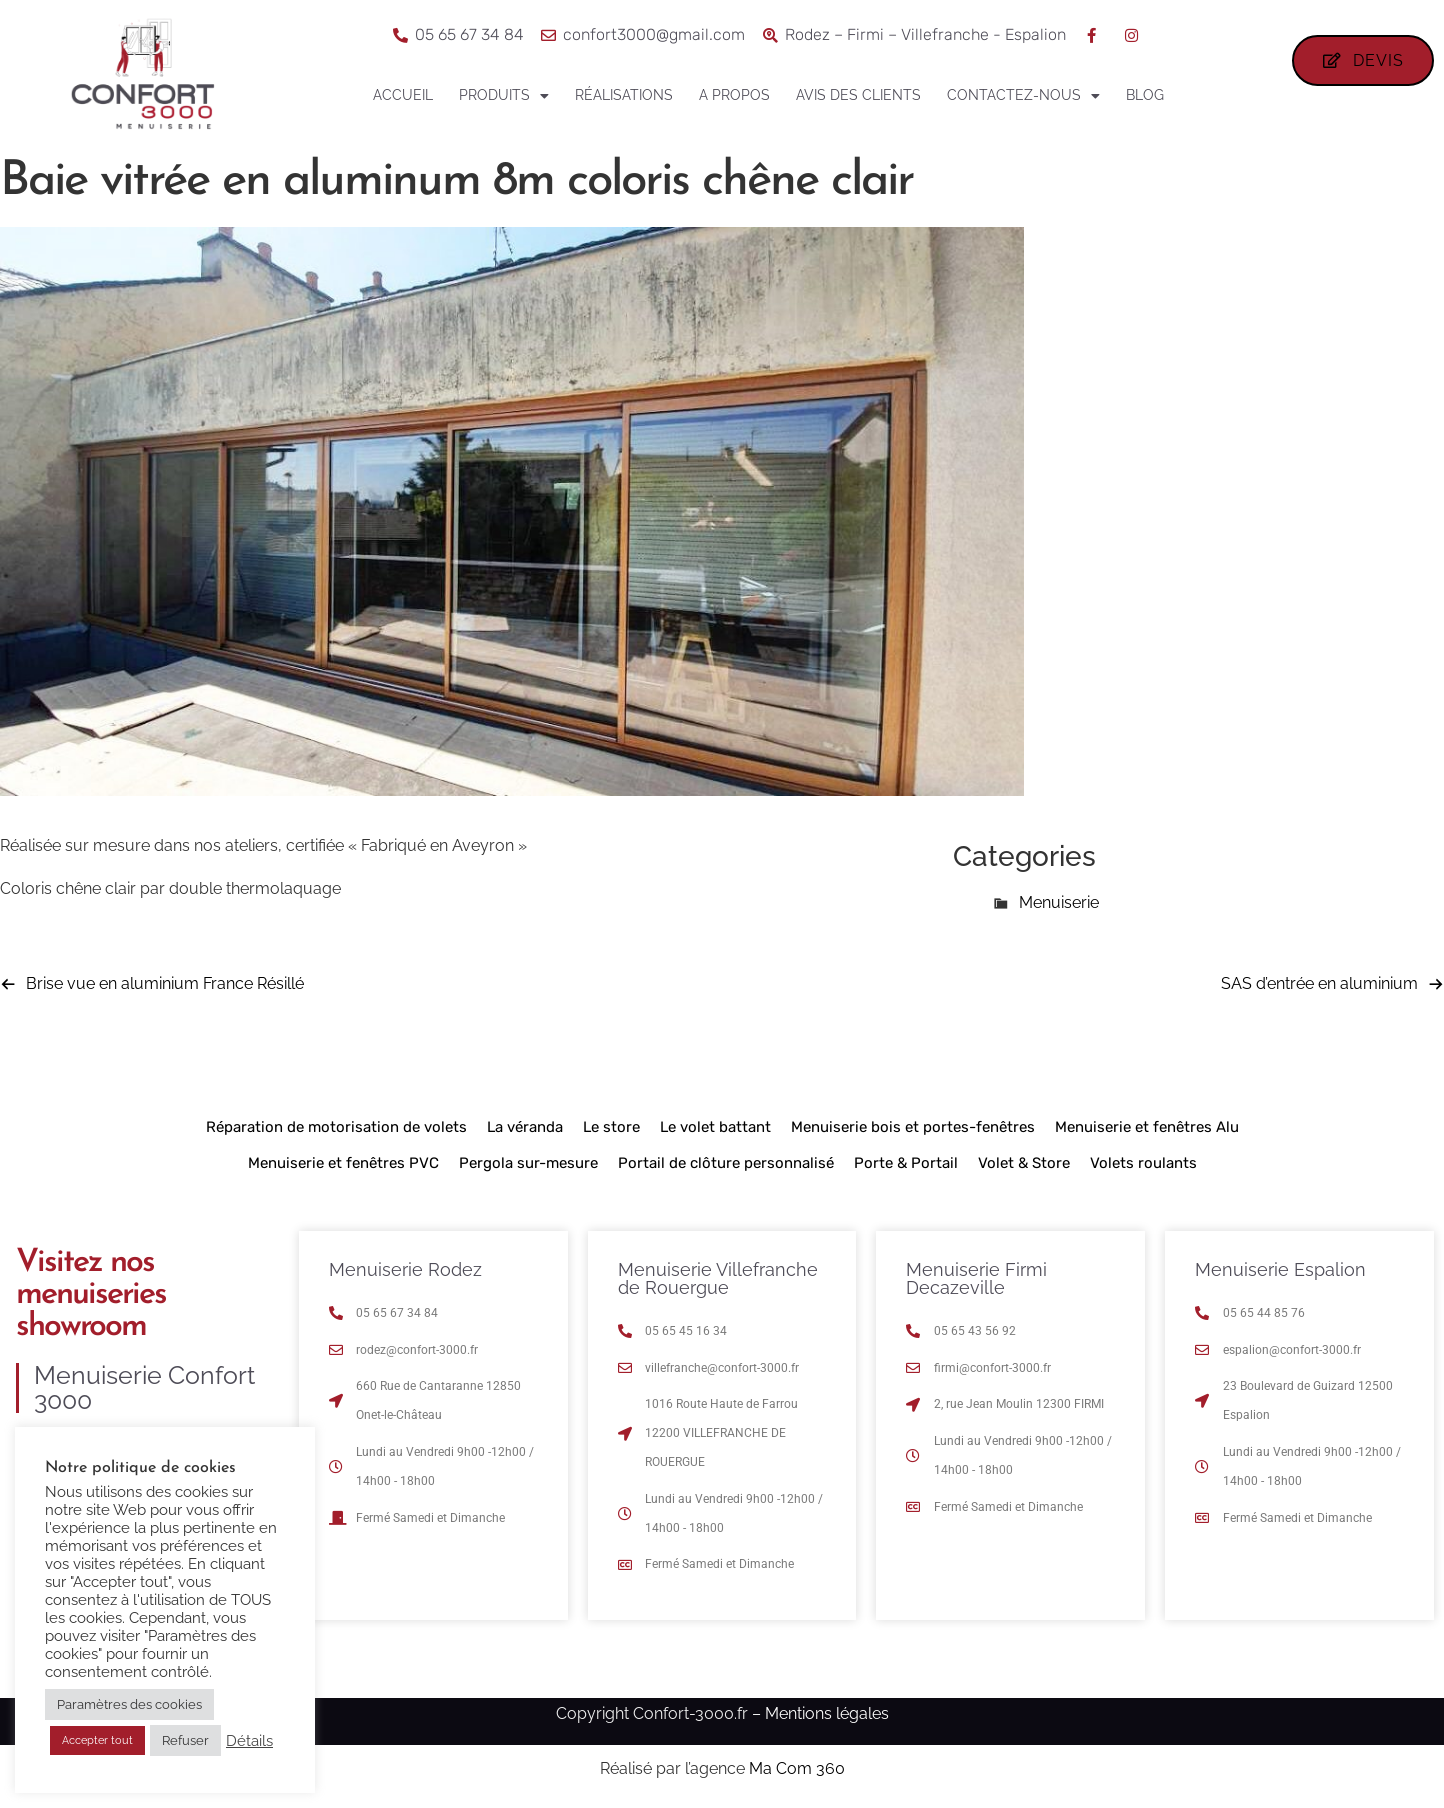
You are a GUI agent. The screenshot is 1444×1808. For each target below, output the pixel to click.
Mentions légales (827, 1713)
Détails (249, 1740)
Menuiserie (1059, 902)
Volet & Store (1024, 1163)
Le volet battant (715, 1127)
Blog (1145, 95)
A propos (734, 95)
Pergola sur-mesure (528, 1163)
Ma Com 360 (797, 1768)
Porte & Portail (906, 1163)
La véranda (525, 1127)
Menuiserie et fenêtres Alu (1147, 1127)
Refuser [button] (185, 1740)
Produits (504, 96)
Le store (611, 1127)
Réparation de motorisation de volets (336, 1127)
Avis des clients (858, 95)
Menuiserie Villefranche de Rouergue (718, 1278)
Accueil (403, 95)
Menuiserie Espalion (1280, 1269)
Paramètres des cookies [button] (129, 1704)
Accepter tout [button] (97, 1740)
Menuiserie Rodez (405, 1269)
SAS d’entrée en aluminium (1319, 983)
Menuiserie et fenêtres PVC (343, 1163)
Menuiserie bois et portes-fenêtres (913, 1127)
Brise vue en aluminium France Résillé (165, 983)
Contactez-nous (1023, 96)
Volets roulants (1143, 1163)
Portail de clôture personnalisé (726, 1163)
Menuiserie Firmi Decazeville (976, 1278)
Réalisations (624, 95)
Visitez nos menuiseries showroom (91, 1295)
